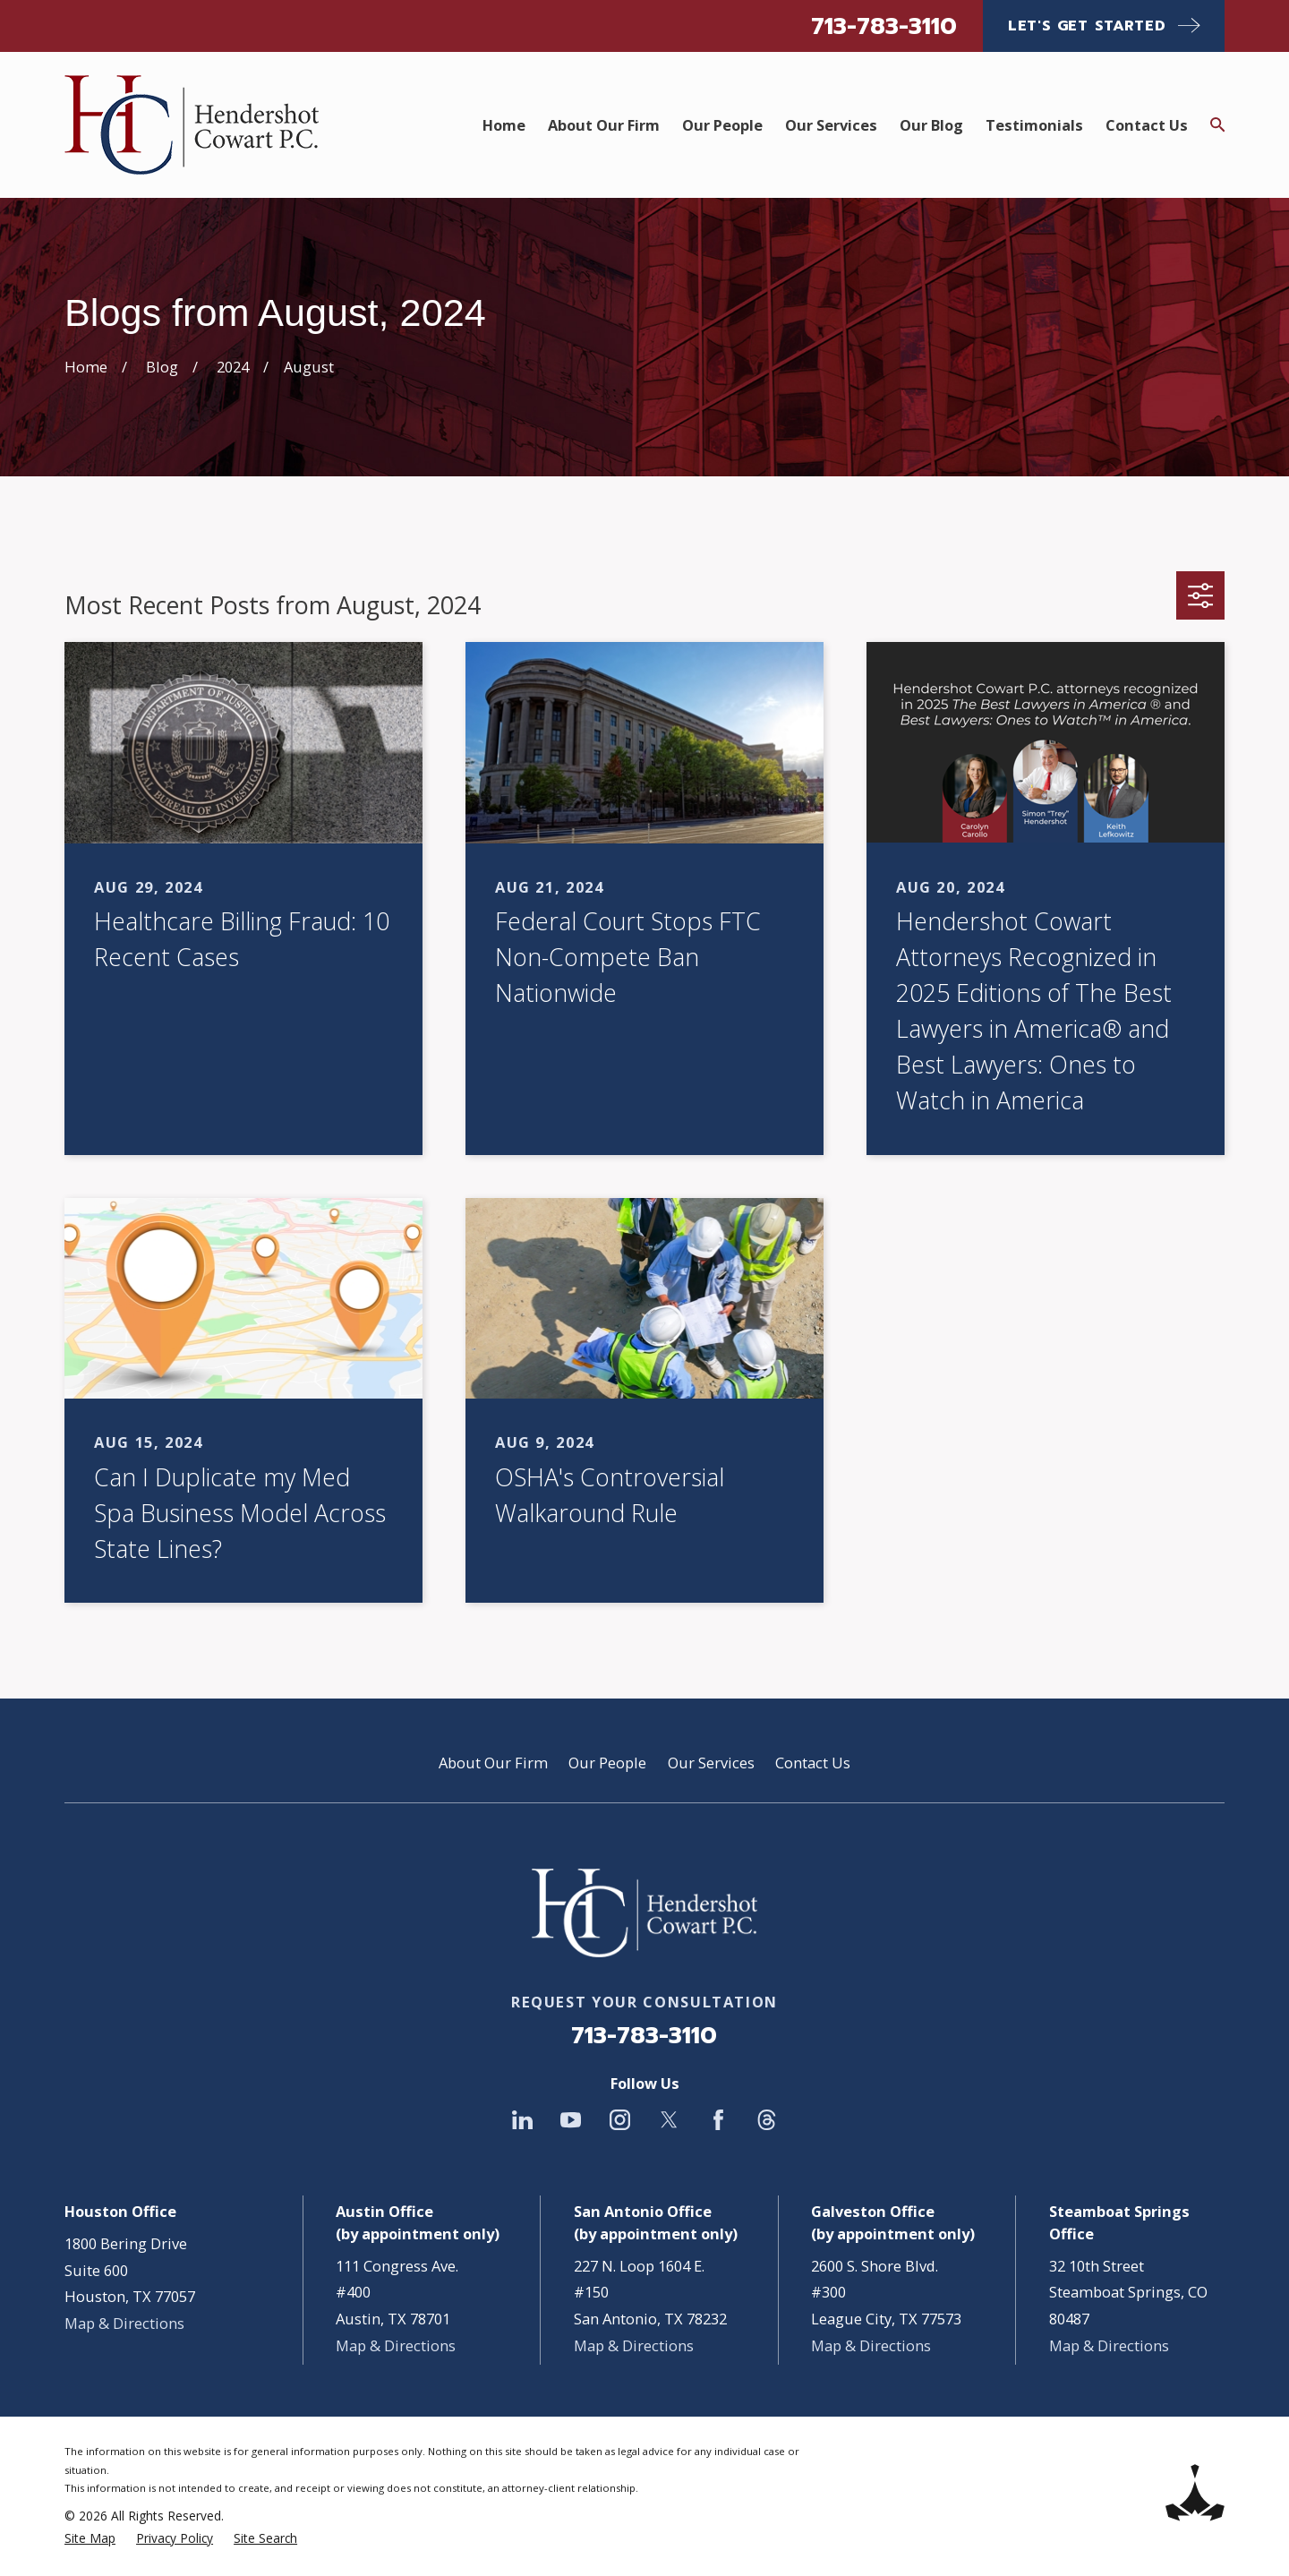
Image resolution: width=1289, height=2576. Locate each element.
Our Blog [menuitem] (931, 125)
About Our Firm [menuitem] (604, 125)
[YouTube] (570, 2120)
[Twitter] (669, 2120)
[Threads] (766, 2120)
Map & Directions (124, 2323)
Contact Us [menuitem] (1146, 125)
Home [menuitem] (503, 125)
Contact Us (812, 1762)
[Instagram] (620, 2120)
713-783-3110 (884, 26)
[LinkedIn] (522, 2120)
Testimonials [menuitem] (1034, 125)
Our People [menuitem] (722, 125)
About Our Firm (493, 1762)
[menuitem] (89, 2539)
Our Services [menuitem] (831, 125)
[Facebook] (718, 2120)
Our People (607, 1762)
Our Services (711, 1762)
